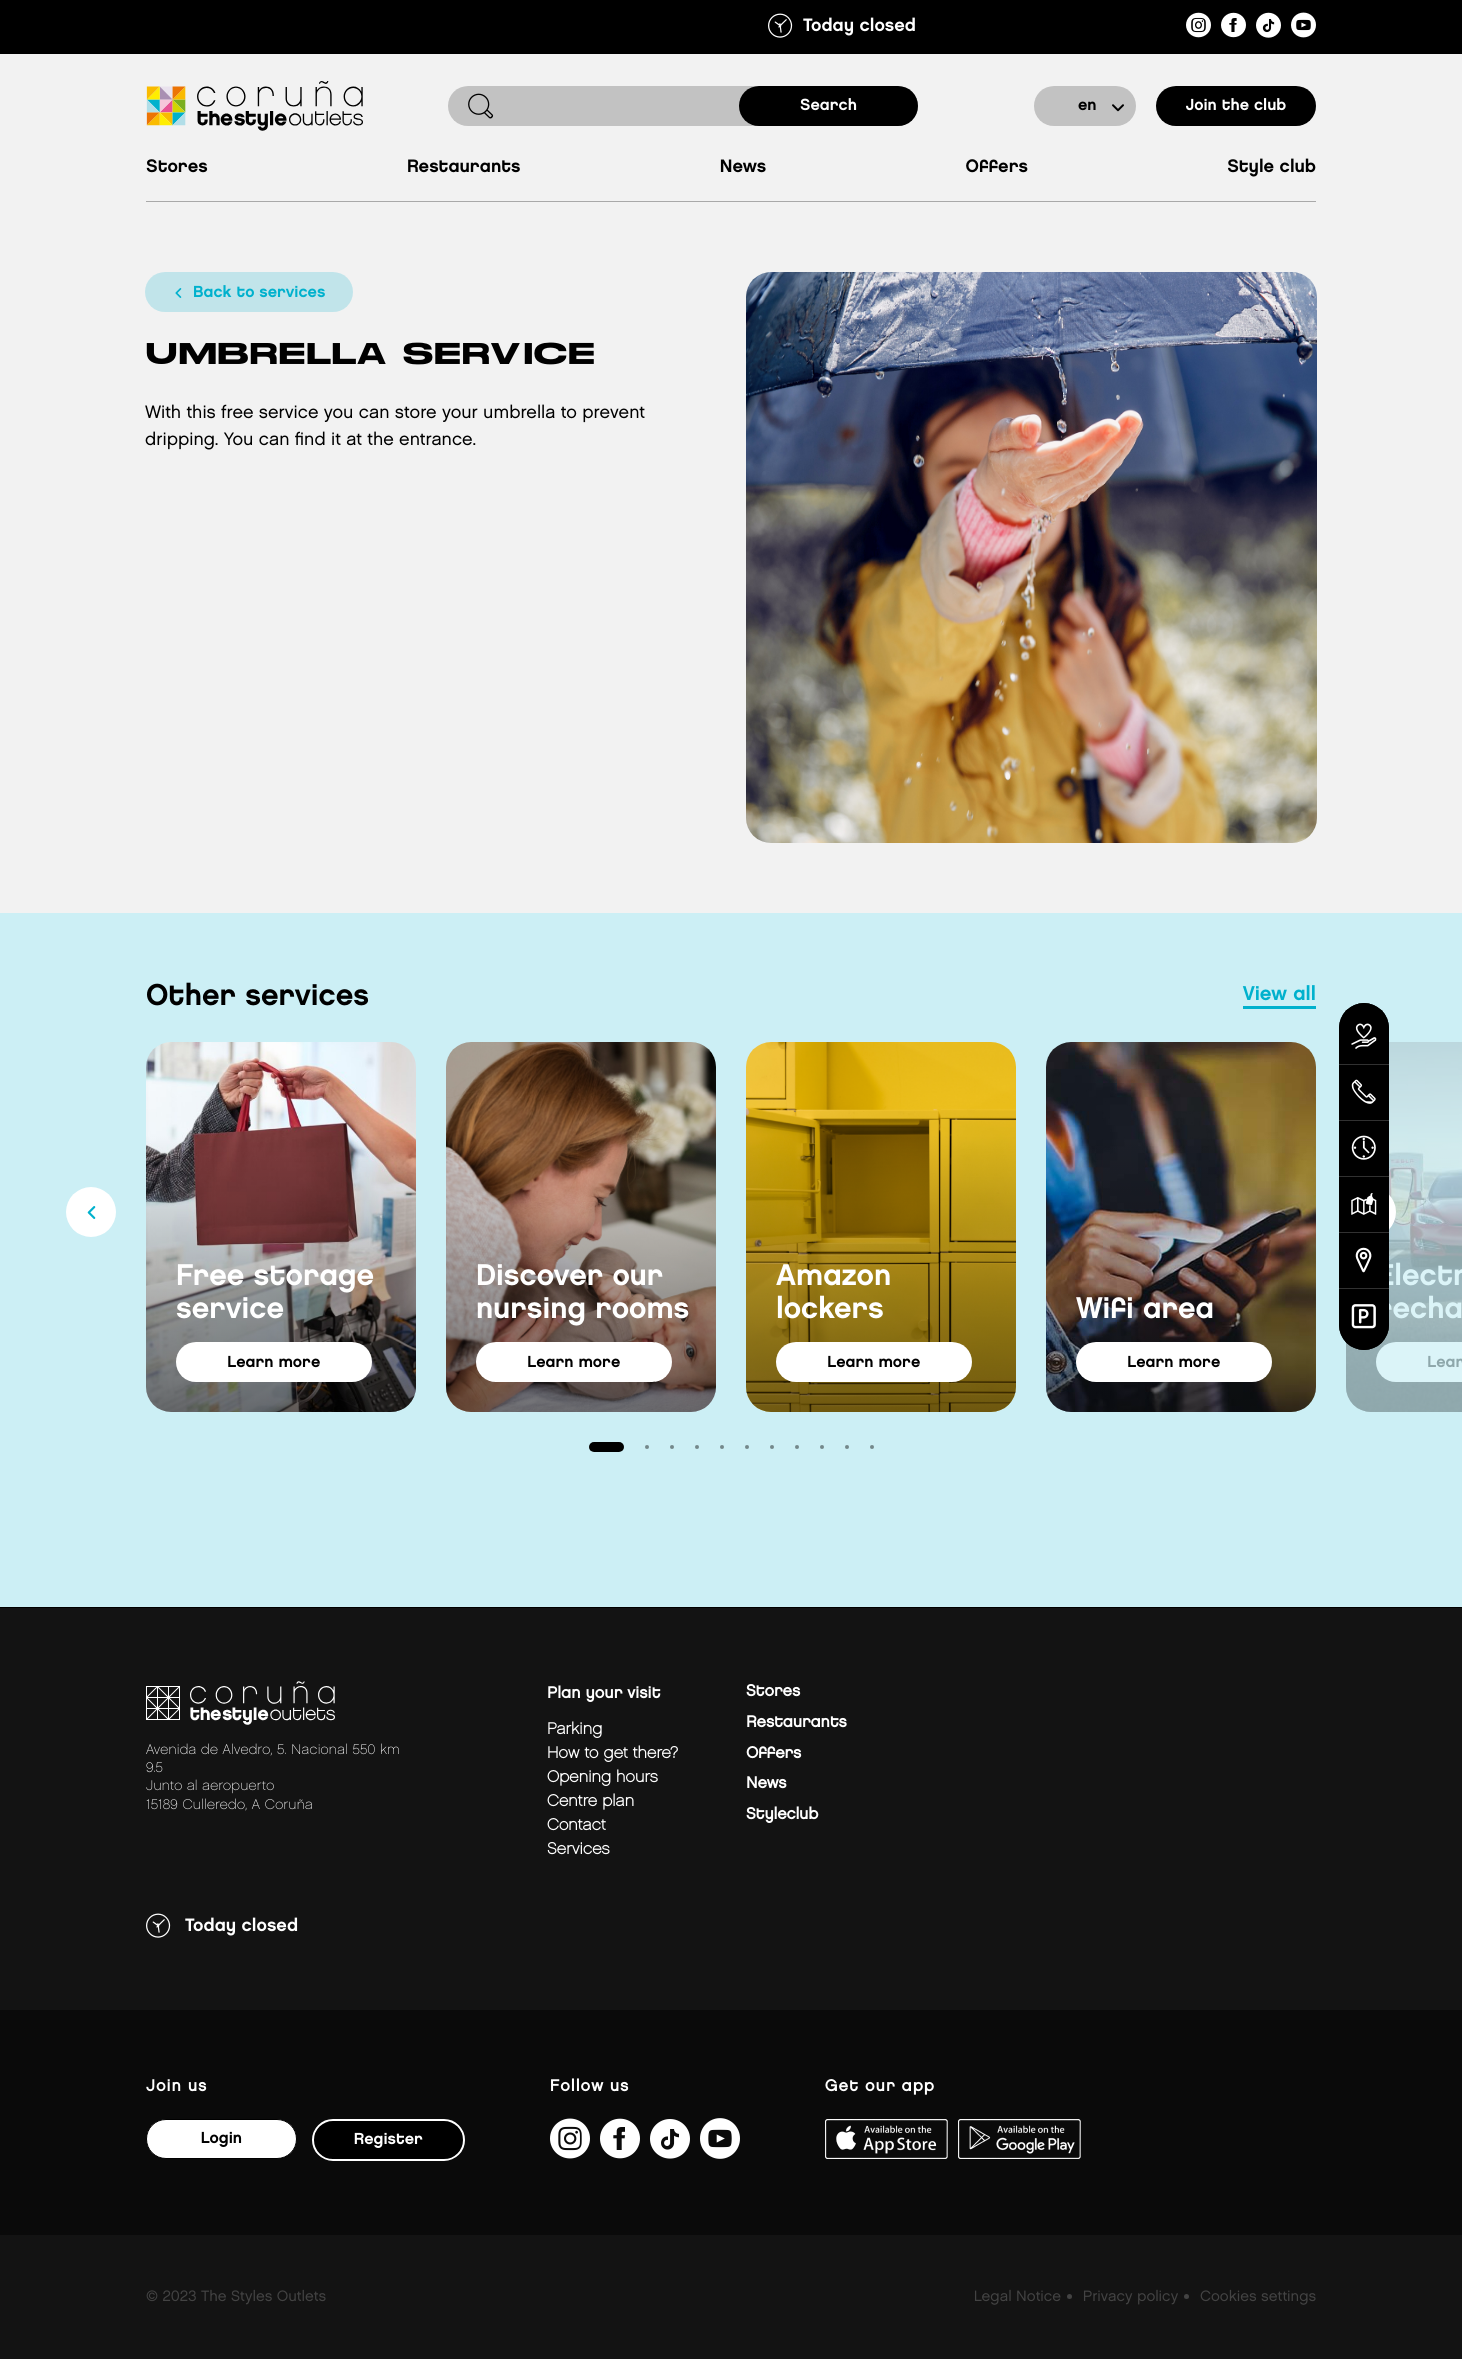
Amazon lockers (833, 1292)
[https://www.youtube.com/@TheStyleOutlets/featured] (1303, 28)
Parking (574, 1729)
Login (220, 2138)
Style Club (1271, 167)
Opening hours (602, 1777)
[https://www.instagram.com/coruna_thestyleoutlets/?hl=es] (1198, 28)
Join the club (1236, 105)
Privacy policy (1130, 2297)
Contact (576, 1825)
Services (578, 1849)
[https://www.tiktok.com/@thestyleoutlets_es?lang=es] (1268, 28)
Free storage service (275, 1292)
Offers (996, 167)
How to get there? (612, 1753)
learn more (276, 1362)
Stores (177, 167)
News (743, 167)
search (828, 105)
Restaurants (464, 167)
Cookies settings (1258, 2297)
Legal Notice (1017, 2297)
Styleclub (782, 1814)
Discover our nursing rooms (582, 1292)
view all (1279, 995)
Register (387, 2139)
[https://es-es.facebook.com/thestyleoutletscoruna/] (1233, 28)
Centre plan (590, 1801)
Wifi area (1145, 1309)
